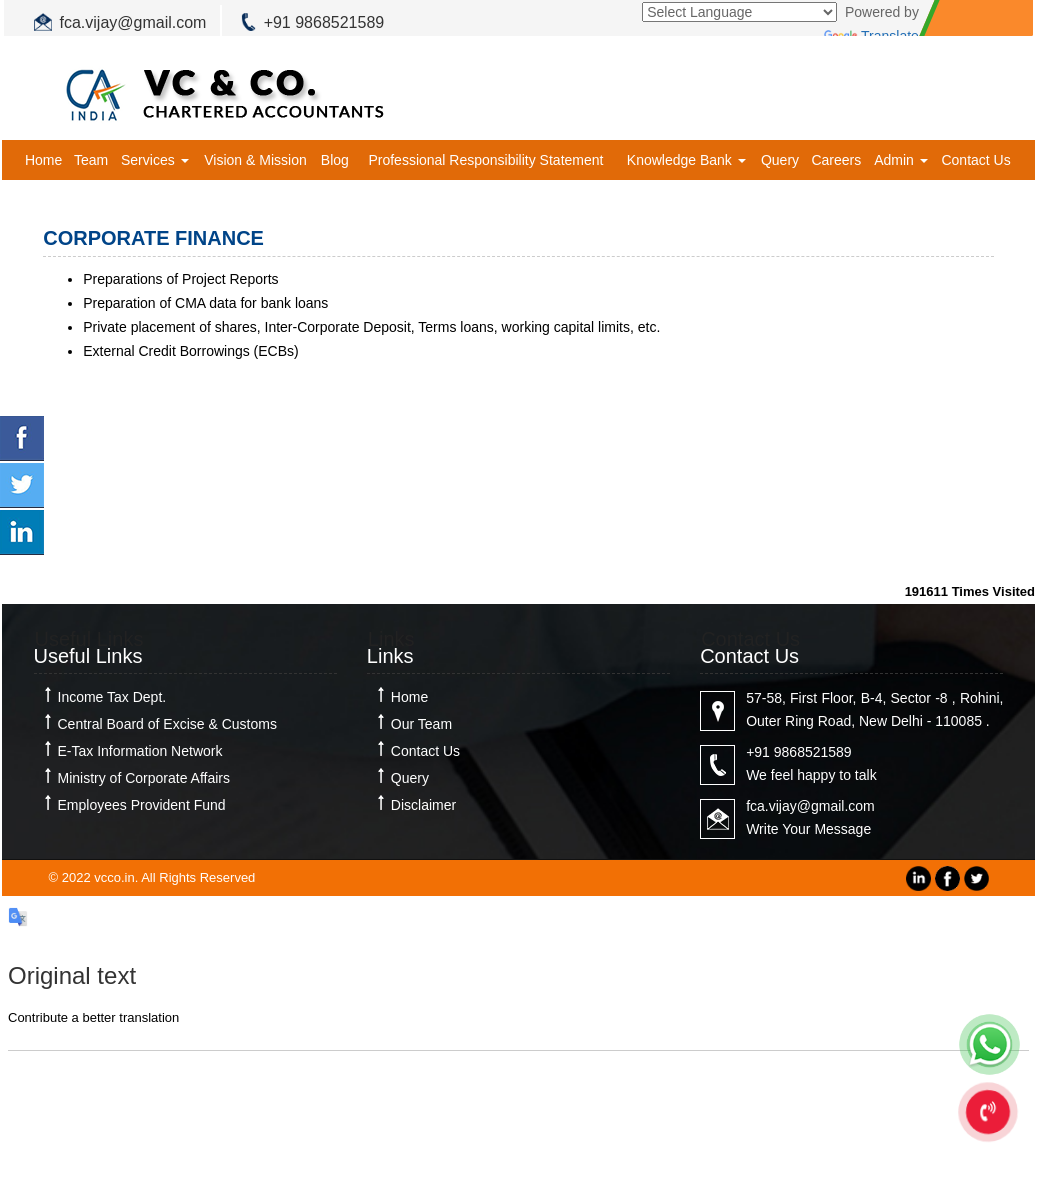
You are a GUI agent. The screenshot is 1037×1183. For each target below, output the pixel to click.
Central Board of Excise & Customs (167, 724)
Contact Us (975, 160)
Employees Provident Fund (142, 805)
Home (43, 160)
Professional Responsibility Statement (485, 160)
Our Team (421, 724)
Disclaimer (423, 805)
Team (91, 160)
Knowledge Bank (686, 160)
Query (780, 160)
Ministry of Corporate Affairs (144, 778)
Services (155, 160)
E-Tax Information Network (140, 751)
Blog (335, 160)
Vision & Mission (255, 160)
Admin (901, 160)
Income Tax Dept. (112, 697)
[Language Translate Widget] (739, 12)
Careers (836, 160)
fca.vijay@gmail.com (133, 22)
